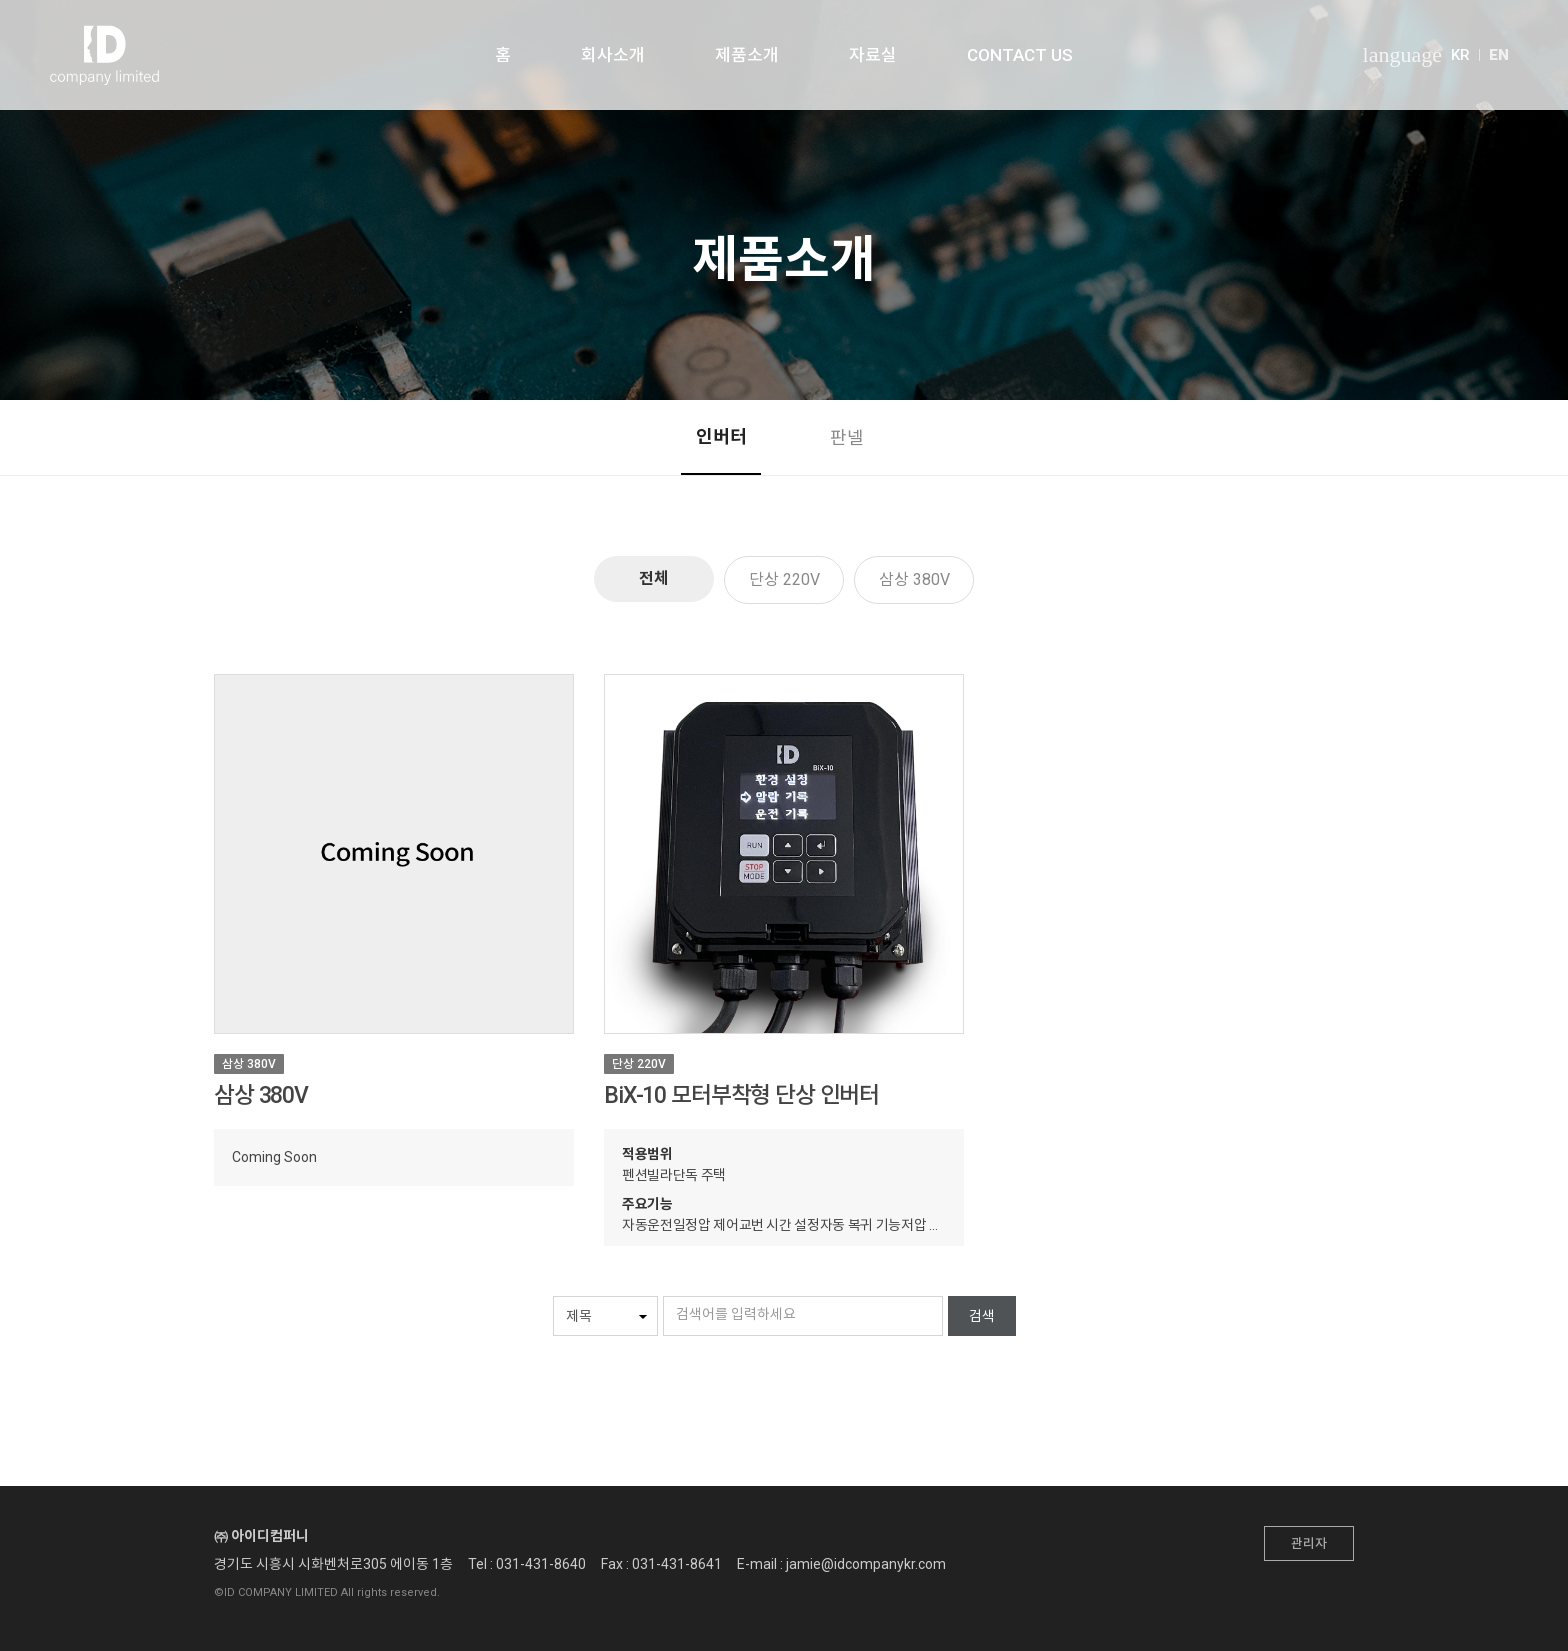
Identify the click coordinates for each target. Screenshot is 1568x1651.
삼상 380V (914, 579)
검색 (982, 1316)
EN (1499, 55)
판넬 (846, 437)
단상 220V (784, 579)
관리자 (1309, 1543)
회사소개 (613, 55)
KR (1460, 55)
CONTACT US (1020, 55)
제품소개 (747, 55)
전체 (654, 578)
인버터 (721, 436)
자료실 (873, 55)
